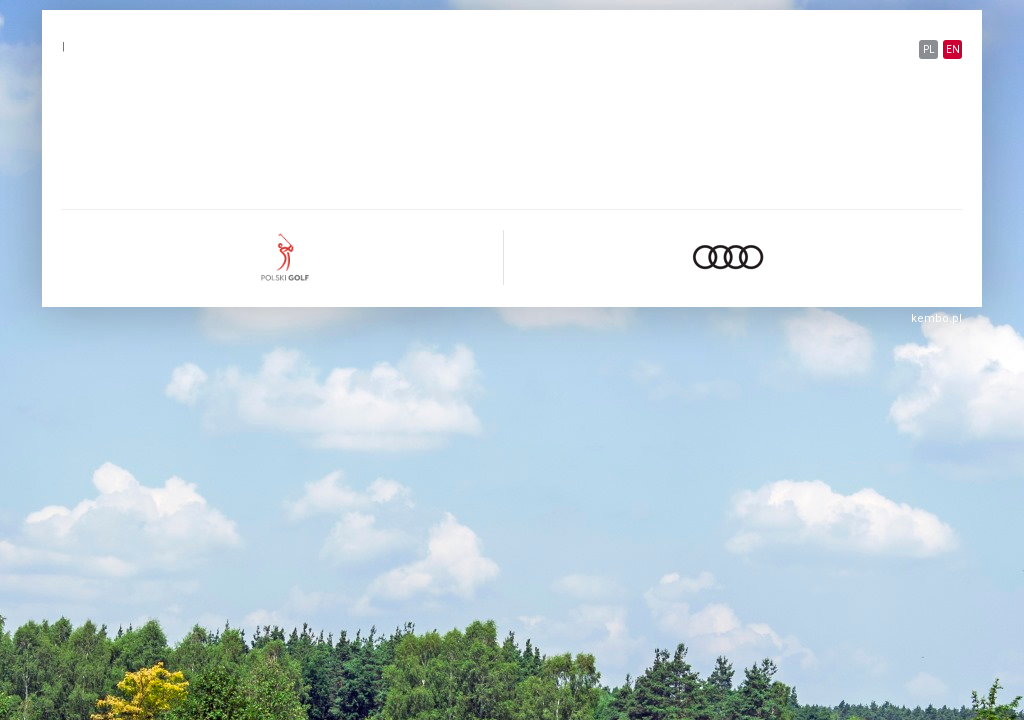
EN (953, 49)
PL (929, 49)
